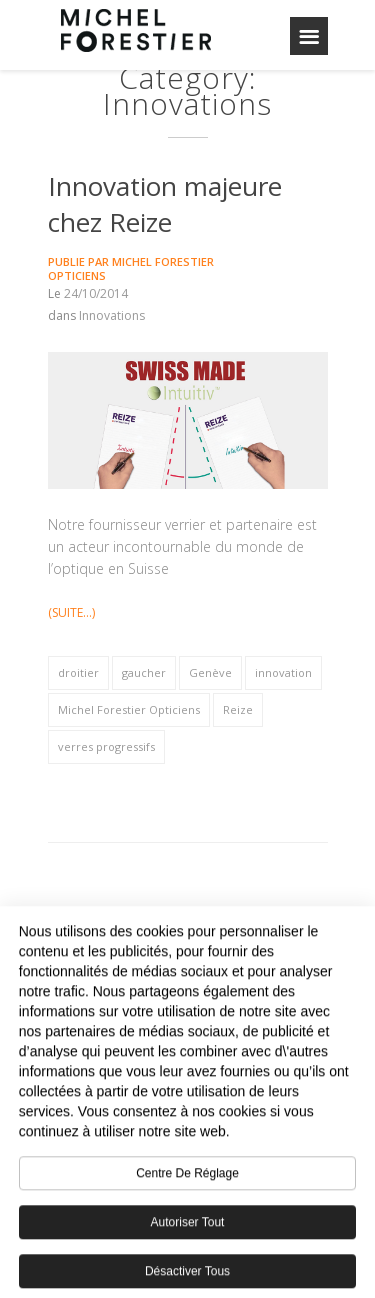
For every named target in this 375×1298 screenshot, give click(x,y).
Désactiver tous (187, 1278)
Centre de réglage (187, 1180)
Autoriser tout (188, 1229)
